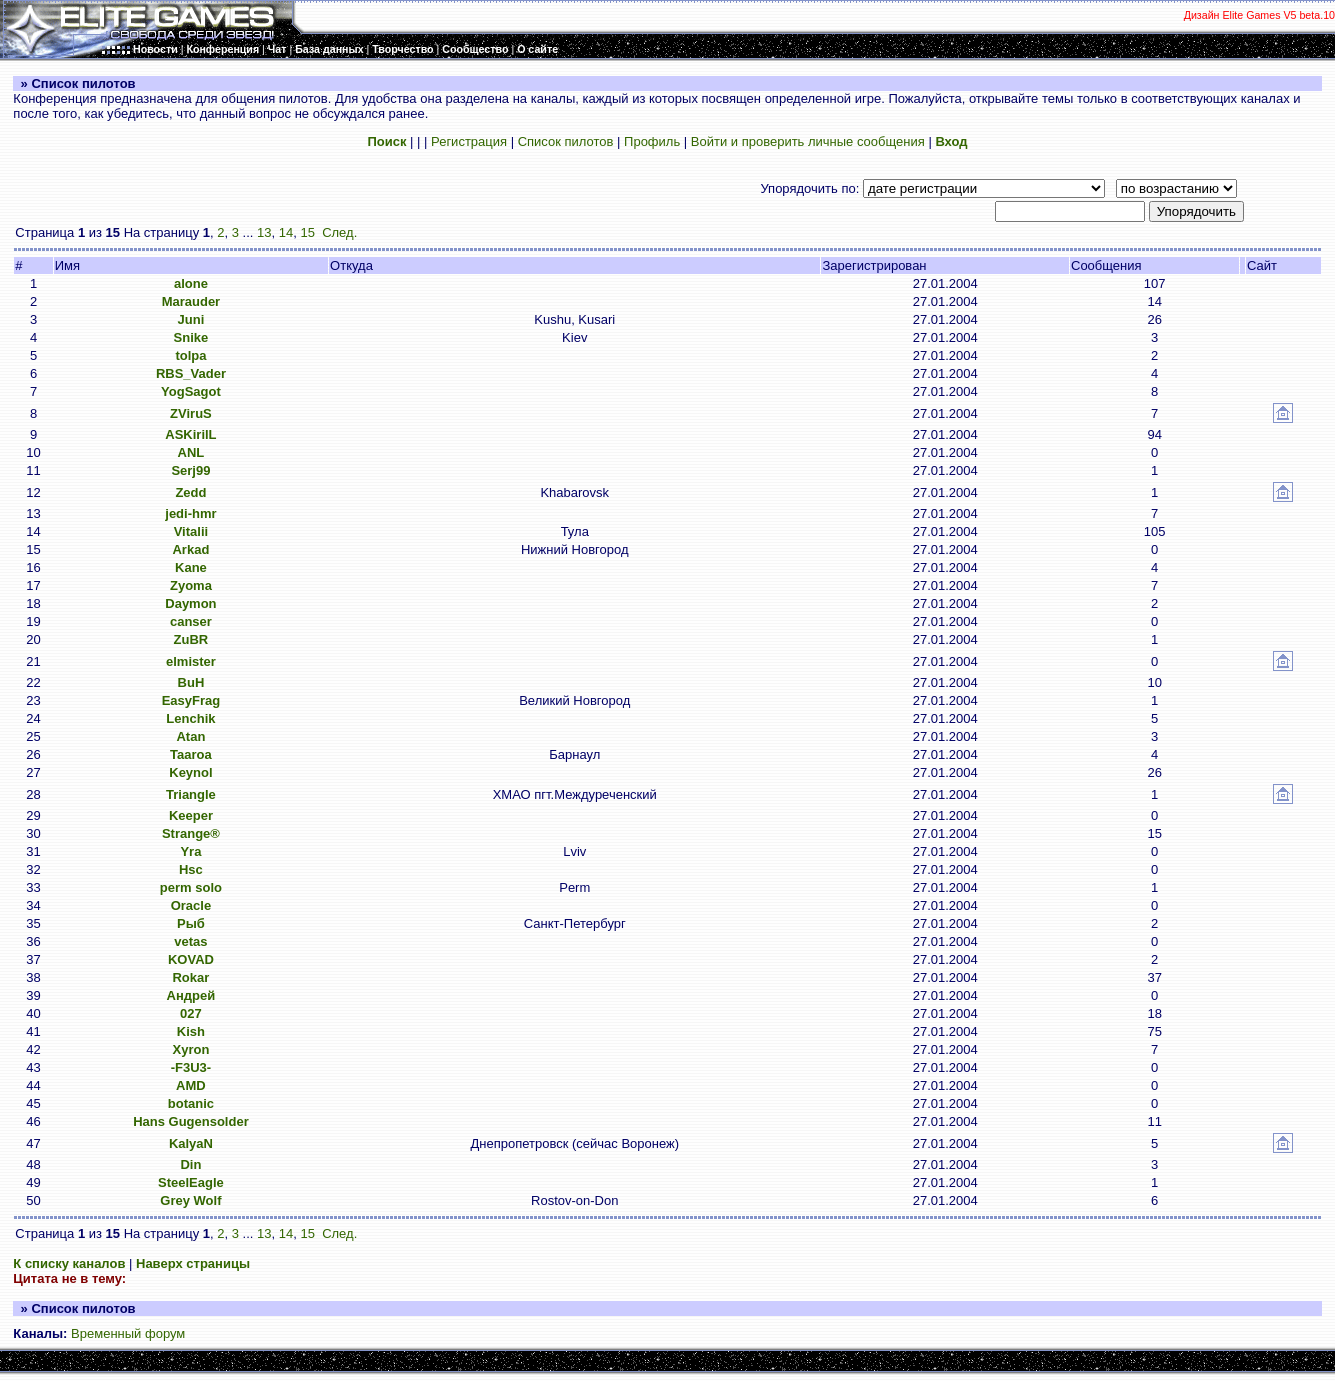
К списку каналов (69, 1263)
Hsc (191, 869)
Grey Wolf (190, 1200)
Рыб (191, 923)
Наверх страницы (193, 1263)
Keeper (191, 815)
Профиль (652, 141)
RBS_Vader (191, 373)
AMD (191, 1085)
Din (190, 1164)
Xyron (191, 1049)
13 (264, 232)
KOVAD (191, 959)
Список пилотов (566, 141)
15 (307, 232)
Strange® (191, 833)
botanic (191, 1103)
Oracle (191, 905)
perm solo (191, 887)
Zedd (190, 492)
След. (339, 232)
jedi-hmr (190, 513)
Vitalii (191, 531)
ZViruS (191, 413)
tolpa (190, 355)
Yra (190, 851)
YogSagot (191, 391)
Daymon (190, 603)
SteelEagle (191, 1182)
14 (286, 232)
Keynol (190, 772)
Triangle (191, 794)
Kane (191, 567)
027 (191, 1013)
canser (191, 621)
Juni (191, 319)
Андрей (191, 995)
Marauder (191, 301)
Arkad (190, 549)
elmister (191, 661)
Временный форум (128, 1333)
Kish (191, 1031)
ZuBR (191, 639)
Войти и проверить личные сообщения (808, 141)
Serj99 (190, 470)
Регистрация (469, 141)
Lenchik (190, 718)
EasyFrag (191, 700)
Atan (190, 736)
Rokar (190, 977)
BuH (191, 682)
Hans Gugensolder (191, 1121)
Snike (191, 337)
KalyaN (191, 1143)
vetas (190, 941)
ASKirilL (190, 434)
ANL (191, 452)
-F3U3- (191, 1067)
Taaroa (191, 754)
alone (191, 283)
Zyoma (191, 585)
